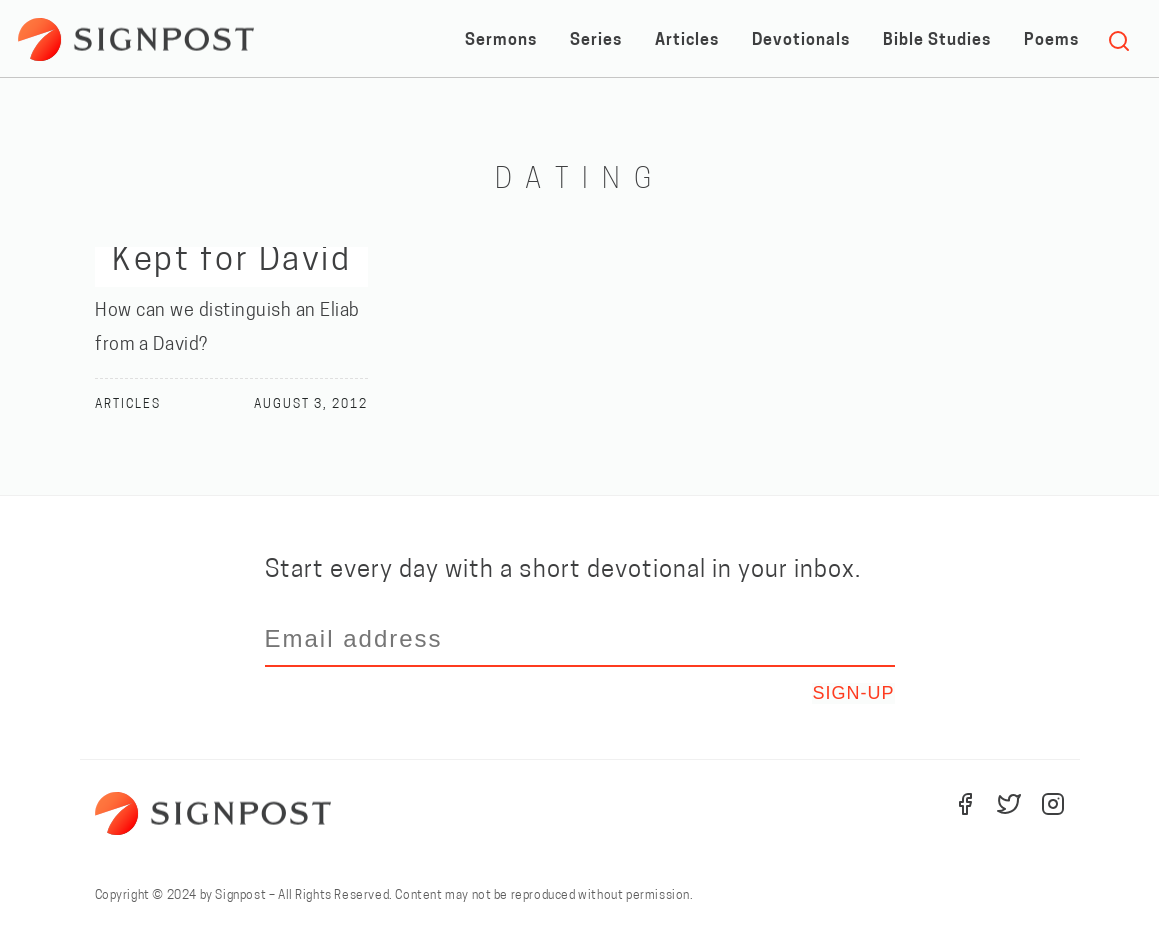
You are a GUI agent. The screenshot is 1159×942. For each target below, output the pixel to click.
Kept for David (231, 261)
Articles (687, 41)
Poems (1051, 41)
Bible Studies (937, 41)
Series (596, 41)
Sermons (501, 41)
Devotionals (801, 41)
